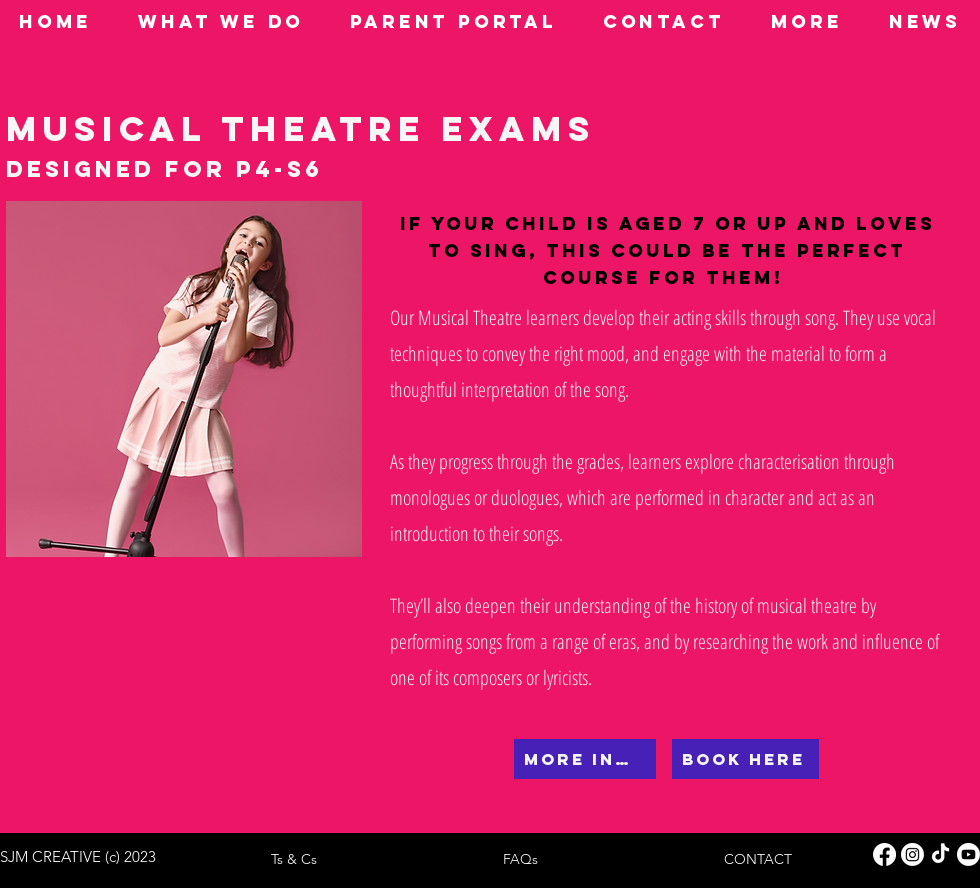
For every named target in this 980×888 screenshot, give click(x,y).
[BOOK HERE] (745, 759)
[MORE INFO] (585, 759)
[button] (221, 21)
